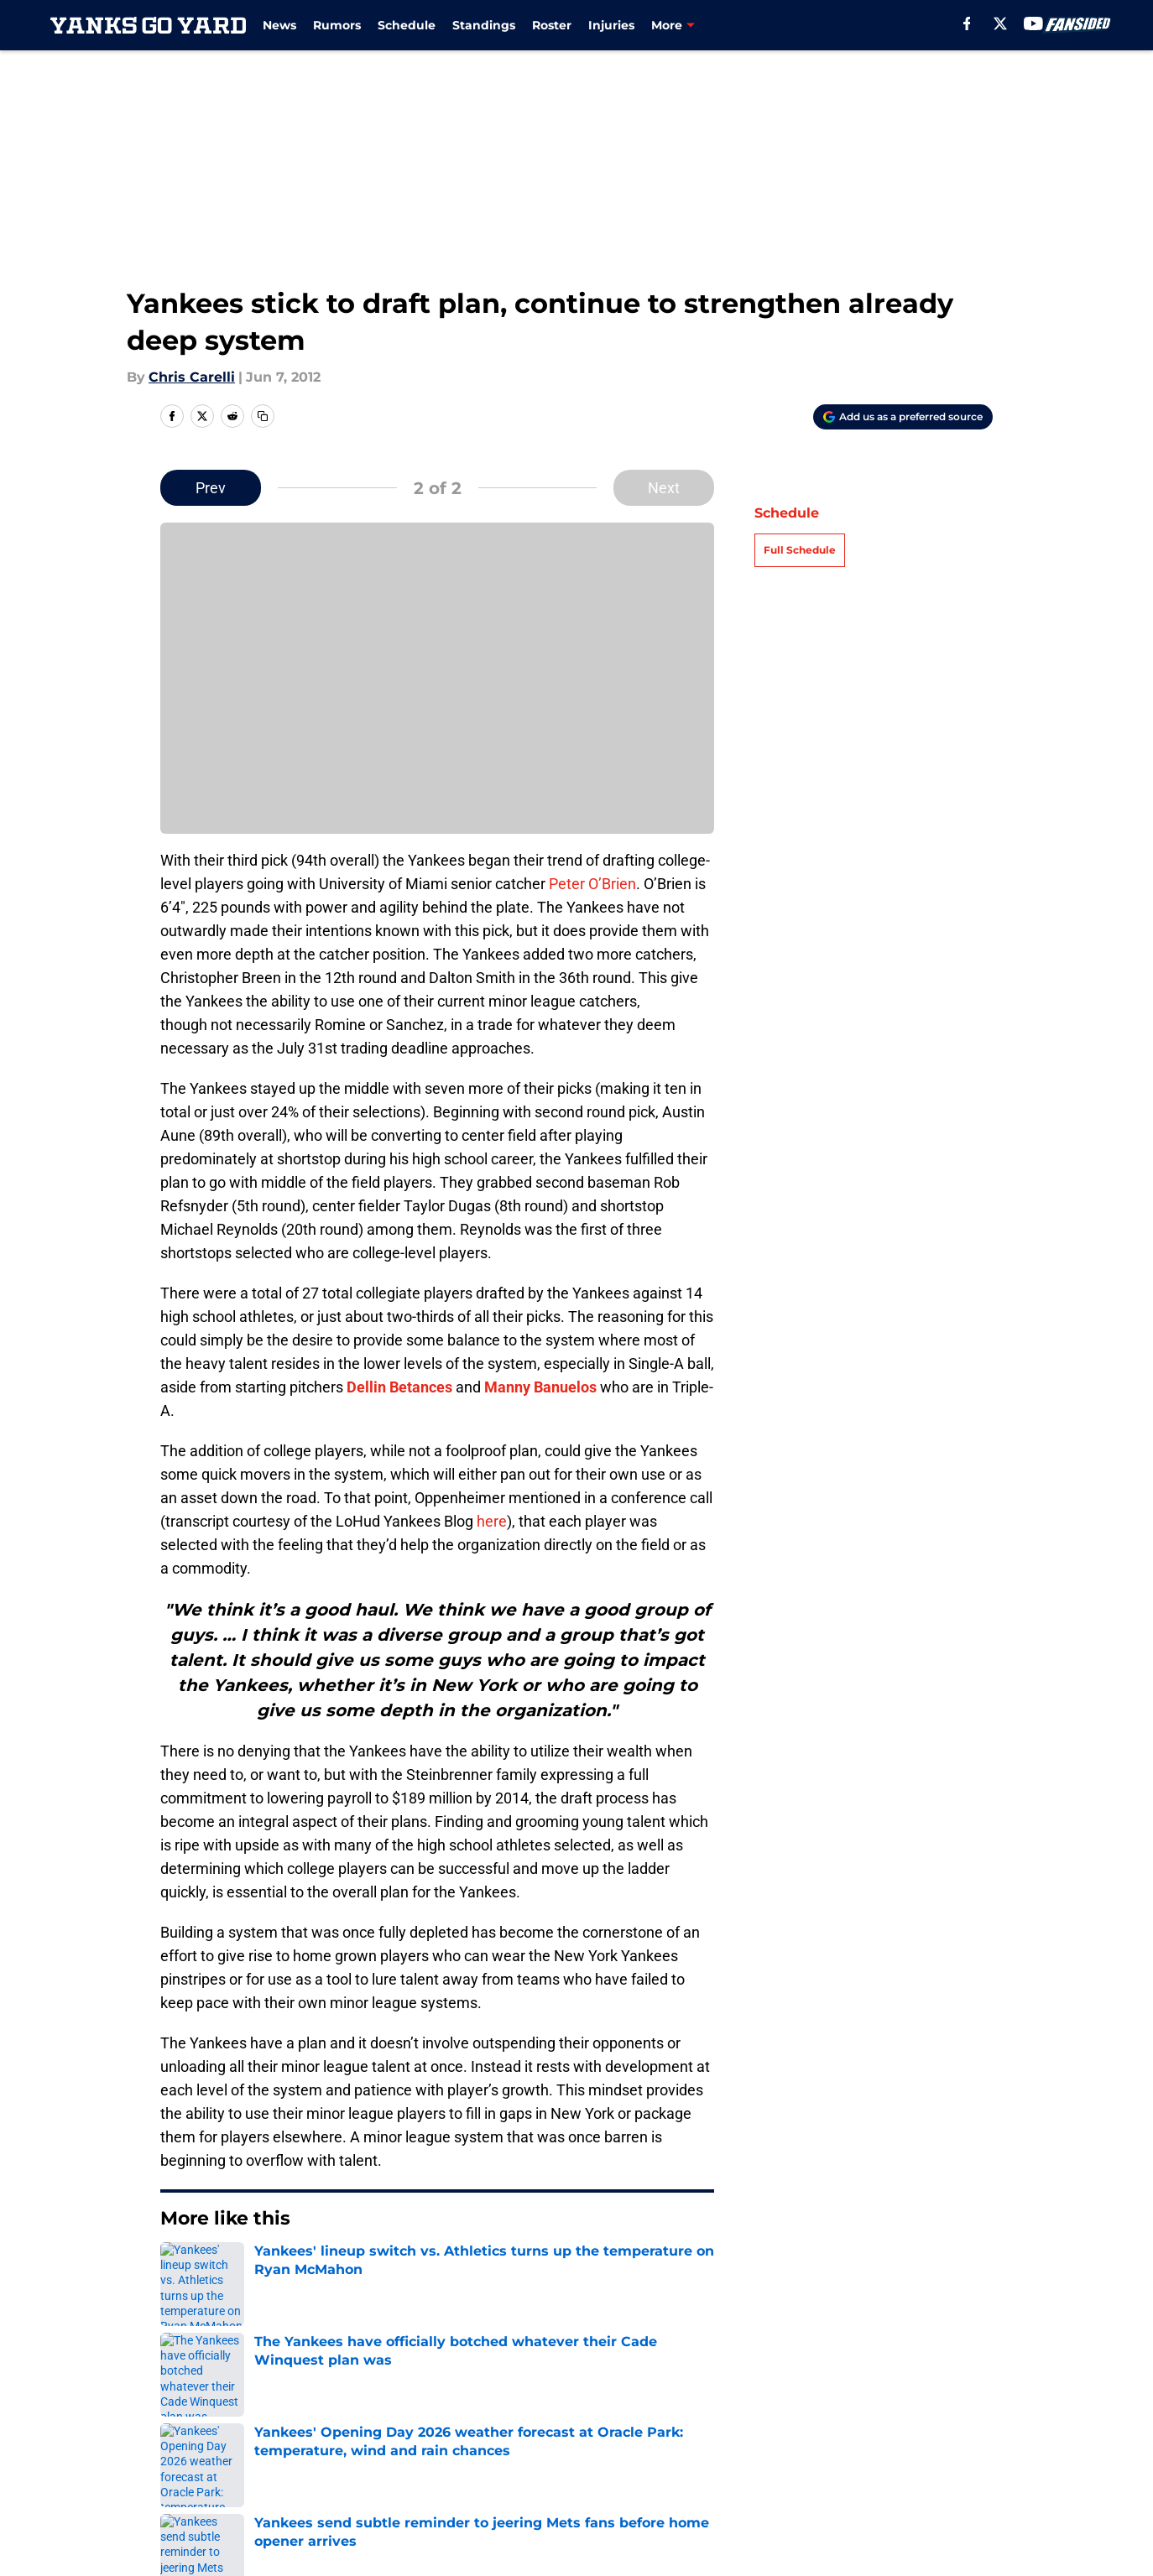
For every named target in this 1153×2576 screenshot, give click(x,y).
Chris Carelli (192, 377)
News (279, 25)
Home (178, 2305)
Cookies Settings (940, 2485)
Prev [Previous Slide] (211, 488)
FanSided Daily (207, 2454)
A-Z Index (592, 2485)
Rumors (337, 25)
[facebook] (967, 23)
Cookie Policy (928, 2454)
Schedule (407, 25)
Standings (483, 25)
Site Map (749, 2485)
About (178, 2423)
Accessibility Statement (414, 2485)
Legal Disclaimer (213, 2485)
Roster (551, 25)
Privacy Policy (606, 2454)
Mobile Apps (925, 2423)
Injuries (611, 25)
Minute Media (113, 2529)
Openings (367, 2423)
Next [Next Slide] (664, 488)
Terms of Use (763, 2454)
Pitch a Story (378, 2454)
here (492, 1521)
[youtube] (1033, 23)
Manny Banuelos (540, 1387)
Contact (587, 2423)
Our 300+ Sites (767, 2423)
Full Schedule (800, 550)
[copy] (262, 416)
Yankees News (259, 2305)
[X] (1000, 23)
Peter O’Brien (592, 883)
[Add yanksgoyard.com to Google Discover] (903, 416)
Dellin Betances (399, 1387)
